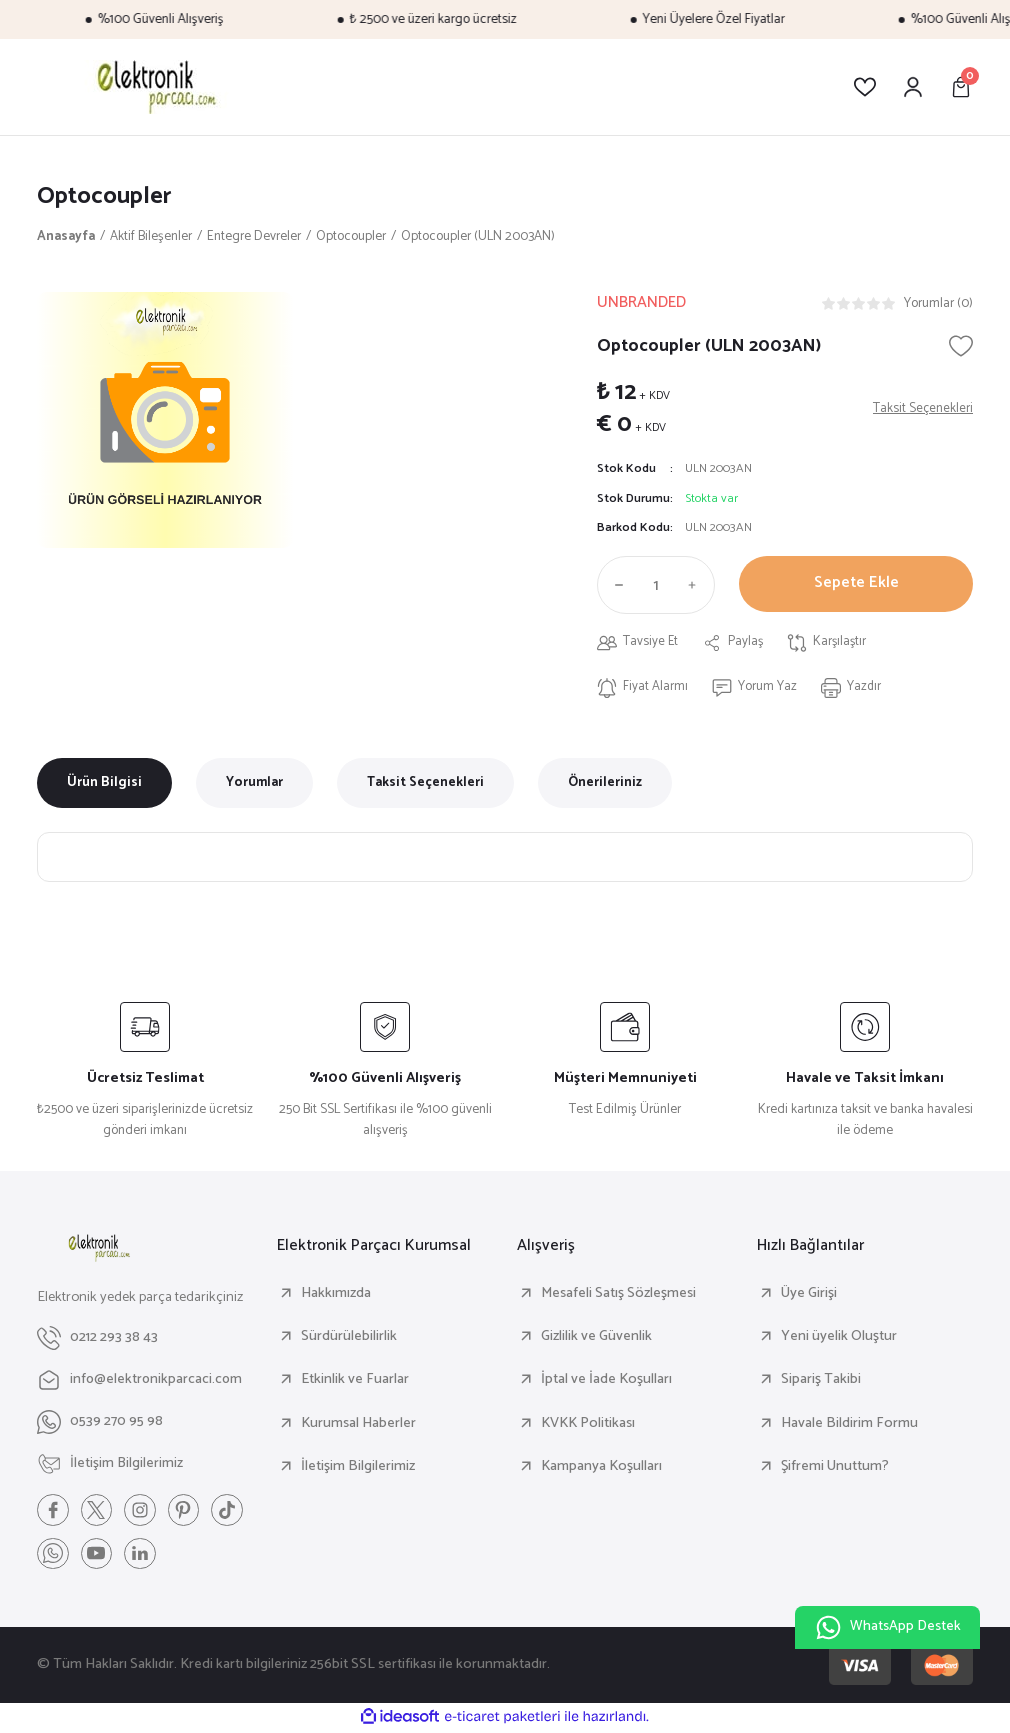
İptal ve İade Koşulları (606, 1381)
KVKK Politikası (588, 1424)
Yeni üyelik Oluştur (839, 1337)
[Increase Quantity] (697, 586)
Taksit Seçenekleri (425, 784)
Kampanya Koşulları (601, 1467)
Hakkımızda (336, 1294)
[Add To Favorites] (961, 346)
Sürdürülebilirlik (349, 1337)
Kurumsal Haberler (358, 1424)
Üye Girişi (809, 1294)
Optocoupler (104, 196)
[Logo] (153, 87)
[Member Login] (913, 87)
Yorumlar (254, 784)
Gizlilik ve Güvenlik (596, 1337)
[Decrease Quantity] (615, 586)
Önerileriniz (605, 784)
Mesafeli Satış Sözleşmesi (618, 1294)
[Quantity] (656, 586)
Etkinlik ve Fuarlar (355, 1381)
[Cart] (961, 87)
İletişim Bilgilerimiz (358, 1467)
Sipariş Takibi (821, 1381)
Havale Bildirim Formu (849, 1424)
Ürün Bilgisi (104, 784)
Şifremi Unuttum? (835, 1467)
